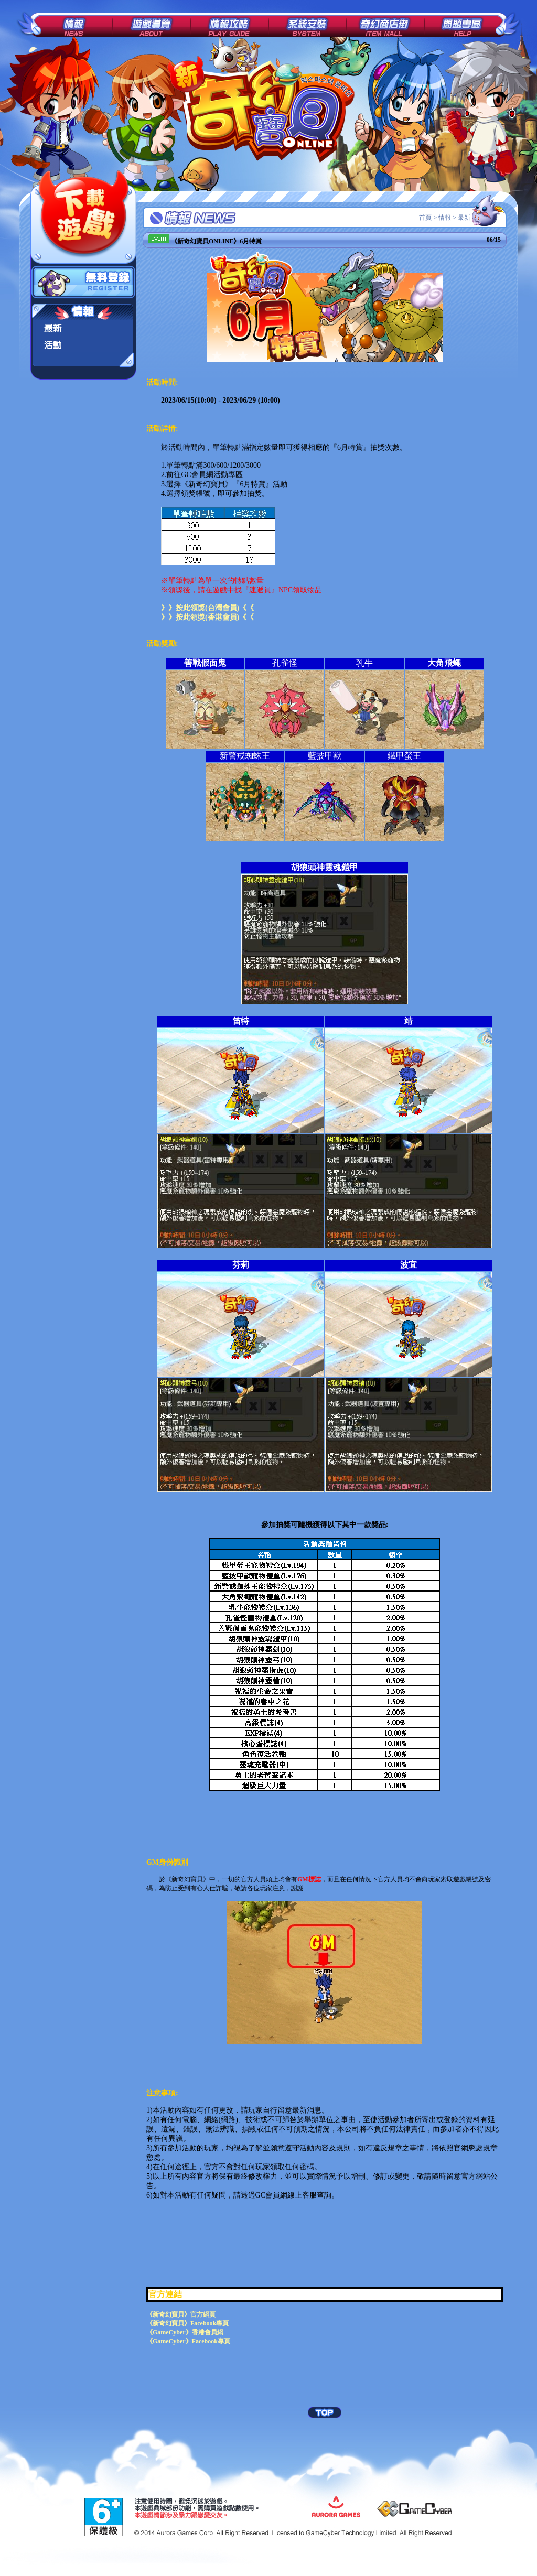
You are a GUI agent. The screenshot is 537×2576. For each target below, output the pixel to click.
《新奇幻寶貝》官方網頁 (181, 2314)
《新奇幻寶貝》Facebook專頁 (187, 2323)
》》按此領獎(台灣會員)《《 (207, 608)
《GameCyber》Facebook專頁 (188, 2341)
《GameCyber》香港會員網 (184, 2332)
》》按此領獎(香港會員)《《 (207, 617)
